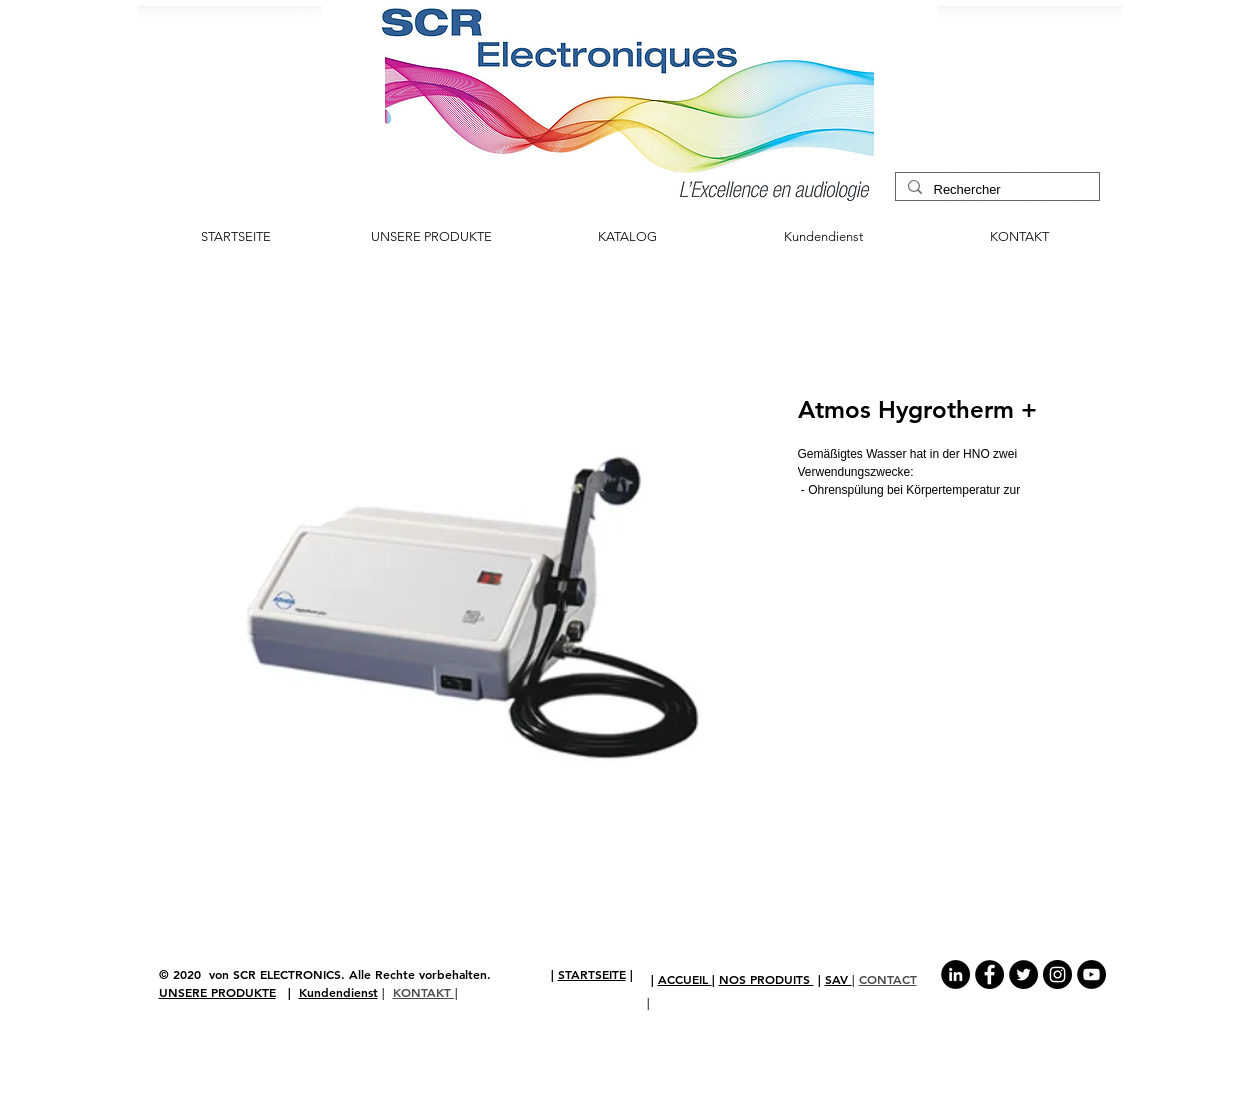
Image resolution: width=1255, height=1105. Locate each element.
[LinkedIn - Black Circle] (955, 974)
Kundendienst (338, 992)
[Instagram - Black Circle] (1057, 974)
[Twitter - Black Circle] (1023, 974)
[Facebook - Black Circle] (989, 974)
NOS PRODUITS (766, 979)
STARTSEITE (592, 974)
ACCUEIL (685, 979)
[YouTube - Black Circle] (1091, 974)
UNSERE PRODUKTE (217, 992)
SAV (838, 979)
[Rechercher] (995, 190)
